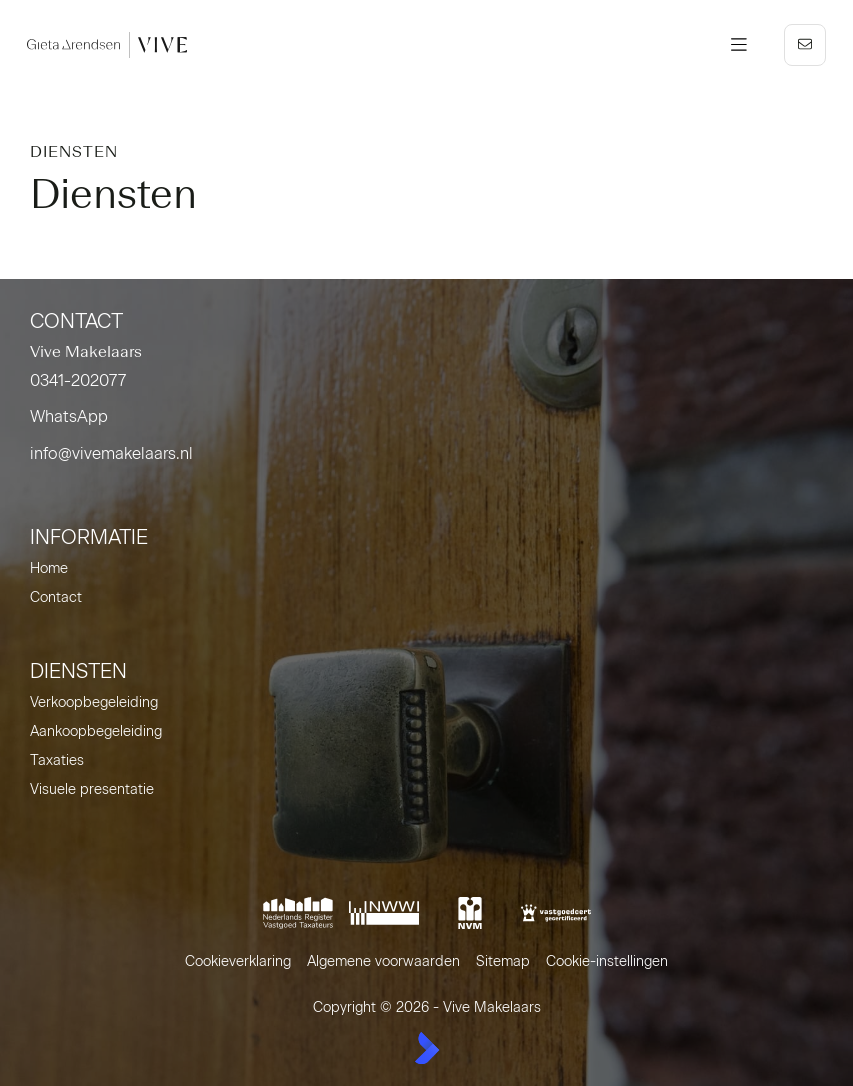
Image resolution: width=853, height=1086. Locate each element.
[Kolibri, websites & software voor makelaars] (427, 1048)
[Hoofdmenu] (739, 45)
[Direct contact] (805, 45)
